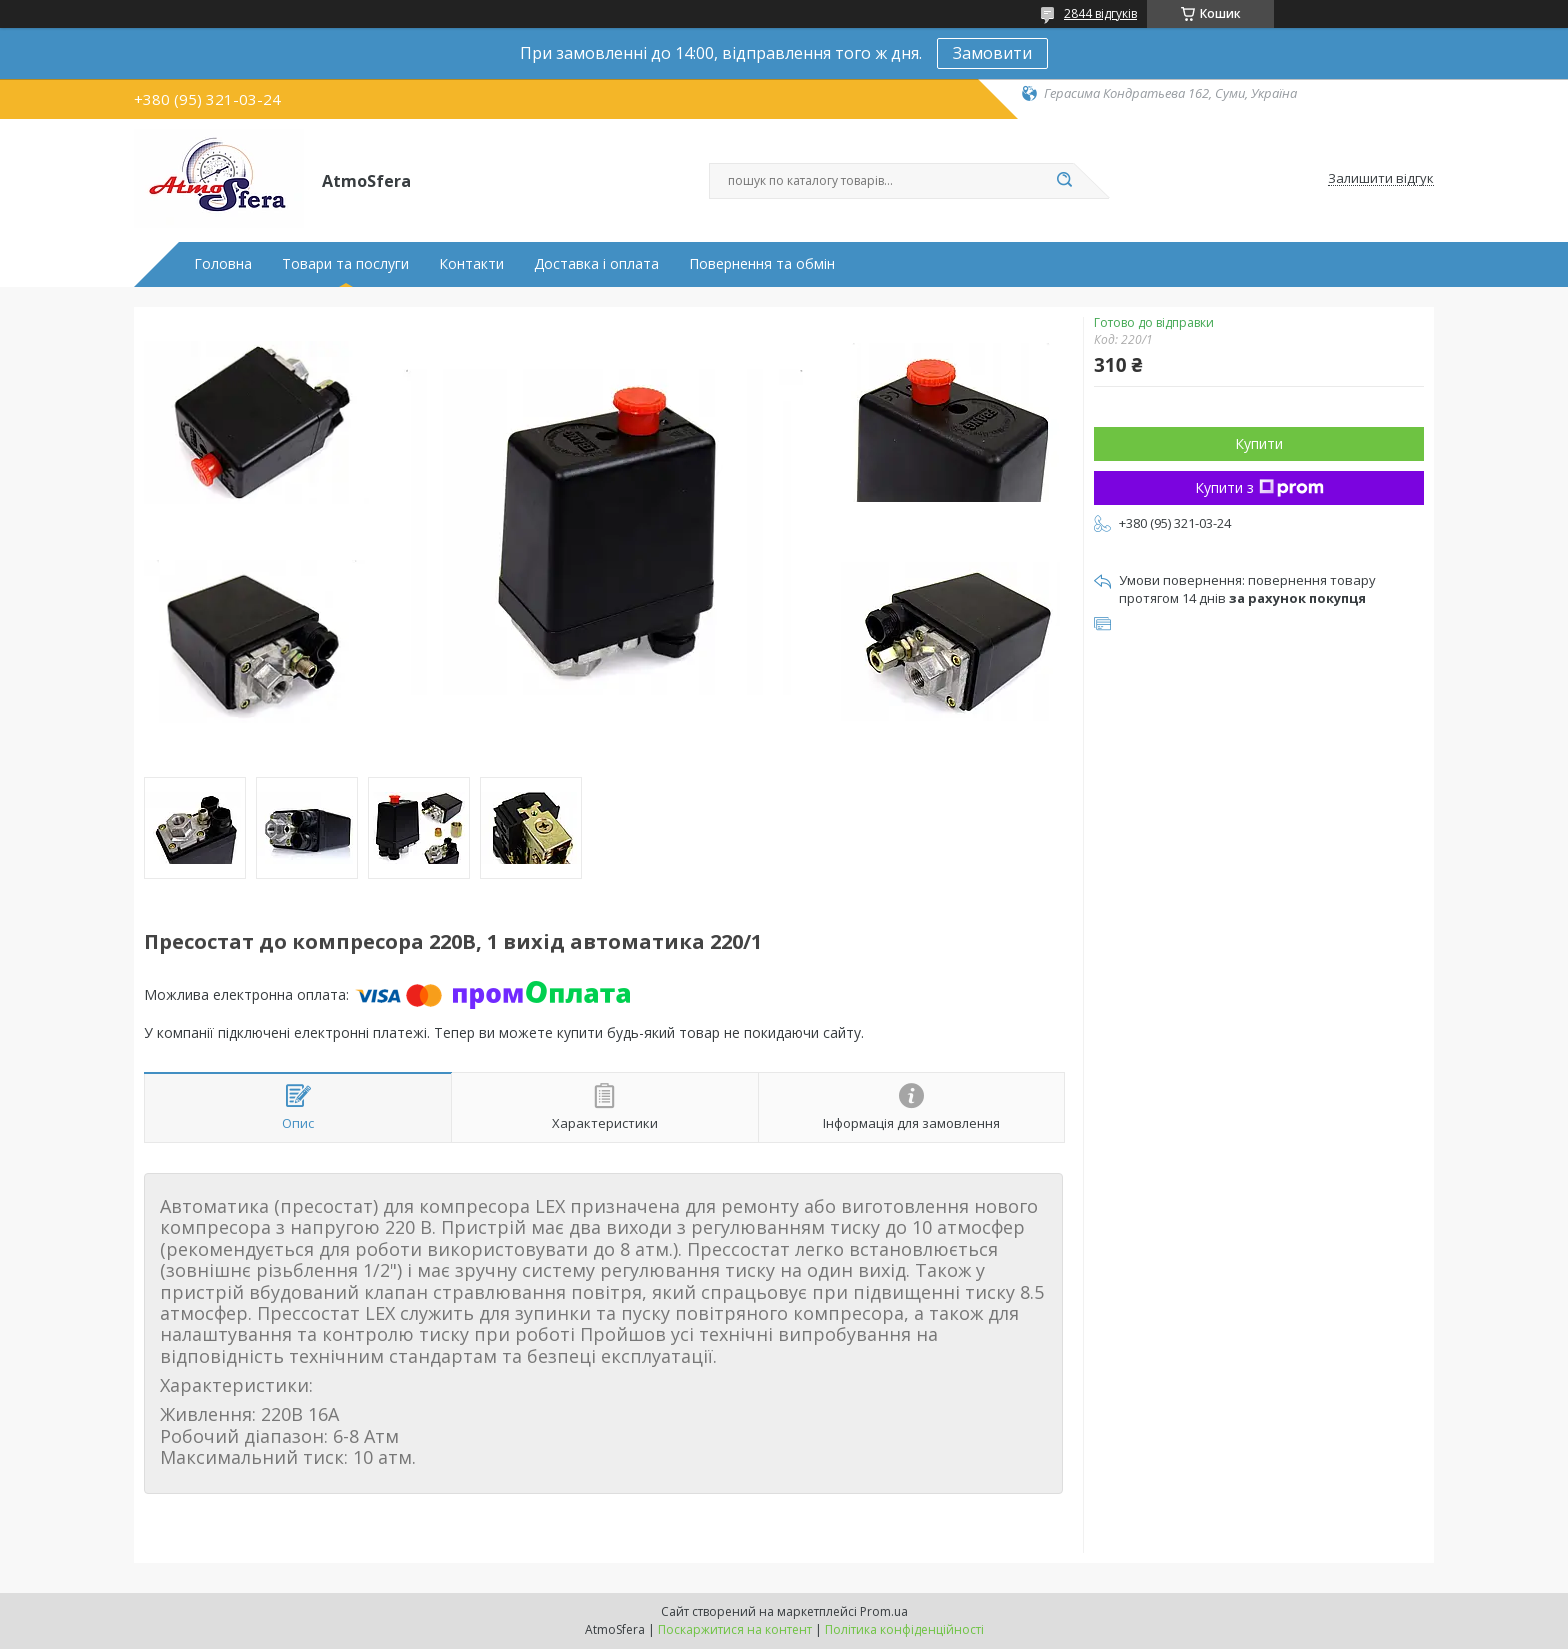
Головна (223, 264)
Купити (1259, 443)
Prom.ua (884, 1611)
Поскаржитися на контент (735, 1629)
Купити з (1259, 487)
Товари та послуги (345, 264)
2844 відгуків (1100, 13)
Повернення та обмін (762, 264)
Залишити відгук (1381, 179)
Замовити (992, 53)
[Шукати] (1064, 181)
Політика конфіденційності (904, 1629)
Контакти (471, 264)
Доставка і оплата (596, 264)
